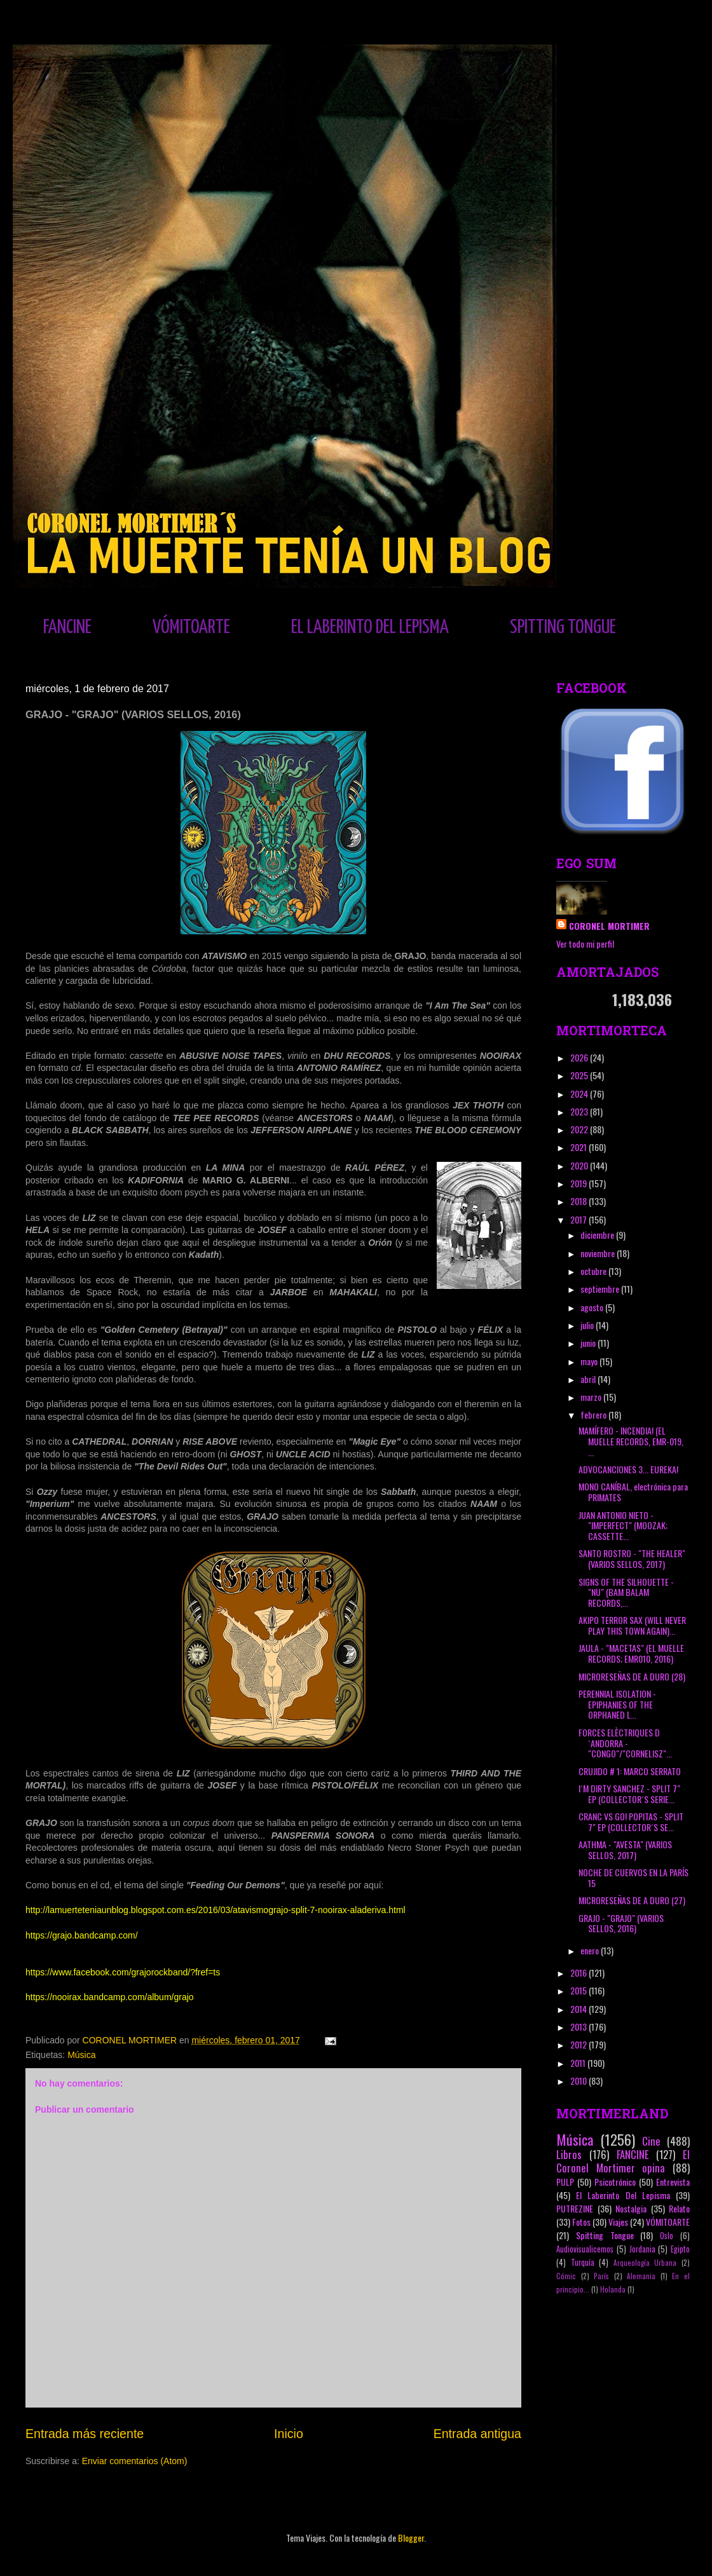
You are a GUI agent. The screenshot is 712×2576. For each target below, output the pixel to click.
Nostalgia (631, 2208)
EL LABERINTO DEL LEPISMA (370, 627)
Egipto (680, 2249)
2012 (579, 2044)
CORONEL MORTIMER (609, 925)
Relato (679, 2208)
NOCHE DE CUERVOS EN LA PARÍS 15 (633, 1877)
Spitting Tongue (605, 2235)
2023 (580, 1111)
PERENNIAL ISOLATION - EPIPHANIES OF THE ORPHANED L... (617, 1704)
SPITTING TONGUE (563, 627)
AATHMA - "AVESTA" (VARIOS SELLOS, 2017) (625, 1849)
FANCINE (67, 627)
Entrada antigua (477, 2434)
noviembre (598, 1253)
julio (588, 1325)
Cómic (566, 2276)
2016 (579, 1972)
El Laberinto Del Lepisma (623, 2195)
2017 (579, 1219)
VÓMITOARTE (191, 627)
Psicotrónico (615, 2181)
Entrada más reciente (84, 2434)
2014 (579, 2008)
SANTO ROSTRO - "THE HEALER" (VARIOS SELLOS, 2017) (631, 1558)
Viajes (618, 2221)
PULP (565, 2181)
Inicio (288, 2434)
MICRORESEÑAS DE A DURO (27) (631, 1900)
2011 (578, 2062)
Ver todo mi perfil (585, 943)
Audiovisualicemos (584, 2249)
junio (589, 1342)
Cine (651, 2141)
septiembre (600, 1288)
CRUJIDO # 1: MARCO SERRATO (629, 1771)
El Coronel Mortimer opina (623, 2161)
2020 (580, 1165)
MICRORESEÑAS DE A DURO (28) (631, 1676)
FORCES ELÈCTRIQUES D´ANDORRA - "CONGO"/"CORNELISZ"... (625, 1743)
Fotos (581, 2221)
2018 (579, 1201)
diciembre (598, 1234)
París (601, 2276)
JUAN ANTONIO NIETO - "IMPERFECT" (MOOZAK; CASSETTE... (623, 1525)
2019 (579, 1183)
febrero (594, 1414)
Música (81, 2055)
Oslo (666, 2236)
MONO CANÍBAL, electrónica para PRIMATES (633, 1492)
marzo (591, 1396)
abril (589, 1379)
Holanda (613, 2289)
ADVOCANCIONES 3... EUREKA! (628, 1469)
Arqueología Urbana (645, 2263)
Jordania (642, 2249)
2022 (580, 1129)
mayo (589, 1361)
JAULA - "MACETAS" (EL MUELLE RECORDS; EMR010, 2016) (631, 1653)
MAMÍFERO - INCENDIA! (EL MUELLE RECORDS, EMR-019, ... (630, 1441)
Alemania (641, 2276)
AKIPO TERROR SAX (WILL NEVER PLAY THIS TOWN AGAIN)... (632, 1625)
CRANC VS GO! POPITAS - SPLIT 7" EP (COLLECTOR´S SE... (630, 1821)
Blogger (411, 2537)
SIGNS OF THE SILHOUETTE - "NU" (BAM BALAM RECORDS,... (626, 1592)
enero (590, 1950)
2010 (579, 2080)
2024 (580, 1093)
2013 (579, 2026)
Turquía (582, 2262)
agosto (592, 1307)
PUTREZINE (574, 2208)
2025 (580, 1075)
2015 (579, 1990)
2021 (579, 1147)
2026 (580, 1057)
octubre (594, 1271)
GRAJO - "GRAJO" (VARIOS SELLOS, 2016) (621, 1923)
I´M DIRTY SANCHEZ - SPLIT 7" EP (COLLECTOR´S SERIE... (629, 1794)
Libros (569, 2154)
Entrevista (673, 2181)
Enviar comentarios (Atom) (135, 2461)
